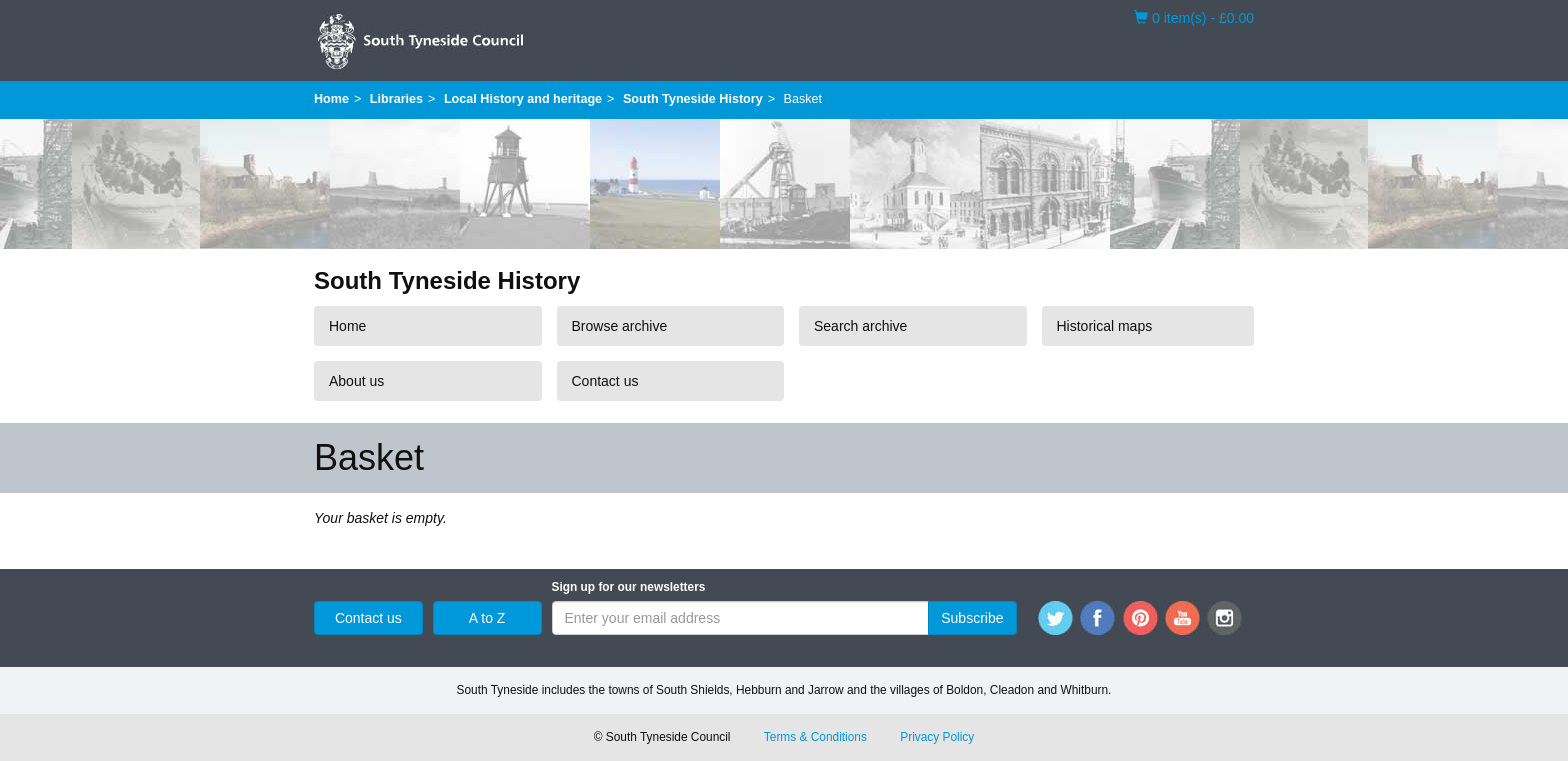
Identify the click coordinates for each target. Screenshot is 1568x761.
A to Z (487, 618)
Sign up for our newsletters (629, 587)
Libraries (396, 99)
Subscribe (972, 618)
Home (331, 99)
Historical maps (1105, 326)
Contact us (605, 381)
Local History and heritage (523, 99)
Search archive (860, 326)
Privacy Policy (937, 737)
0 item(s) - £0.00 (1194, 17)
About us (356, 381)
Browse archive (620, 326)
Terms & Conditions (815, 737)
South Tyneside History (693, 99)
